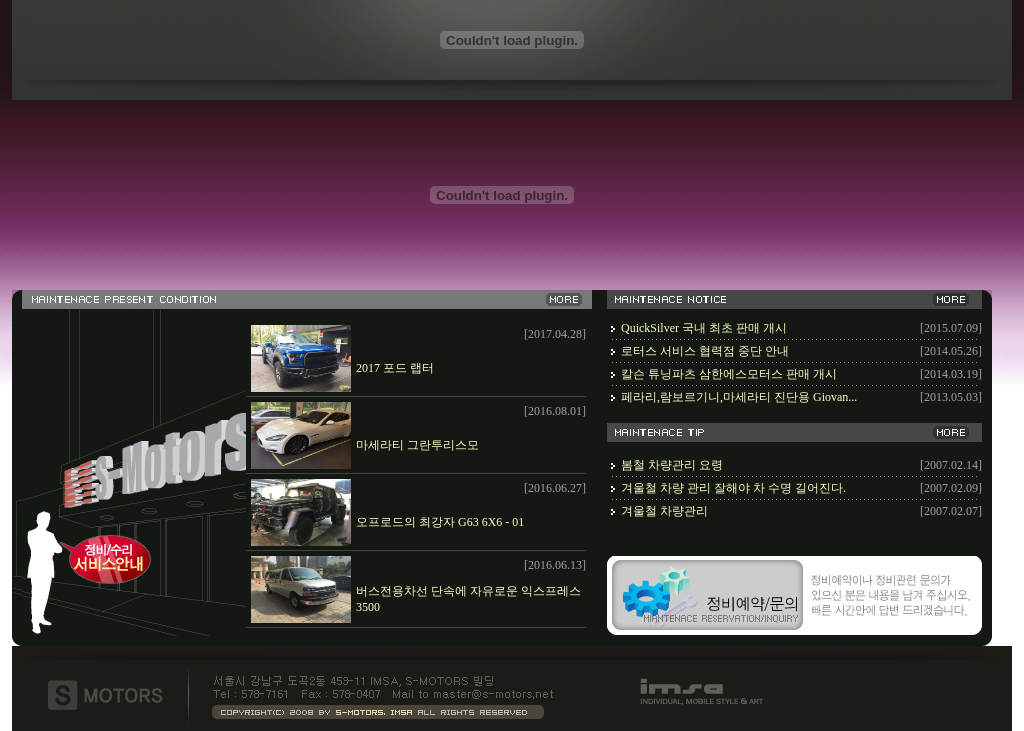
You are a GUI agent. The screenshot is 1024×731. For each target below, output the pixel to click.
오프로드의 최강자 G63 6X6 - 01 (440, 522)
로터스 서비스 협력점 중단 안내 (705, 351)
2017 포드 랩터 (395, 368)
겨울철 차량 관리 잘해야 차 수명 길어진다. (733, 488)
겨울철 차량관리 (664, 511)
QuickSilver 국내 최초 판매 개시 (704, 328)
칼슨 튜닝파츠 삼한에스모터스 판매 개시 (729, 374)
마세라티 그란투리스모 (417, 445)
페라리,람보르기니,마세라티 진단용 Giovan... (739, 397)
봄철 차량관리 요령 (672, 465)
